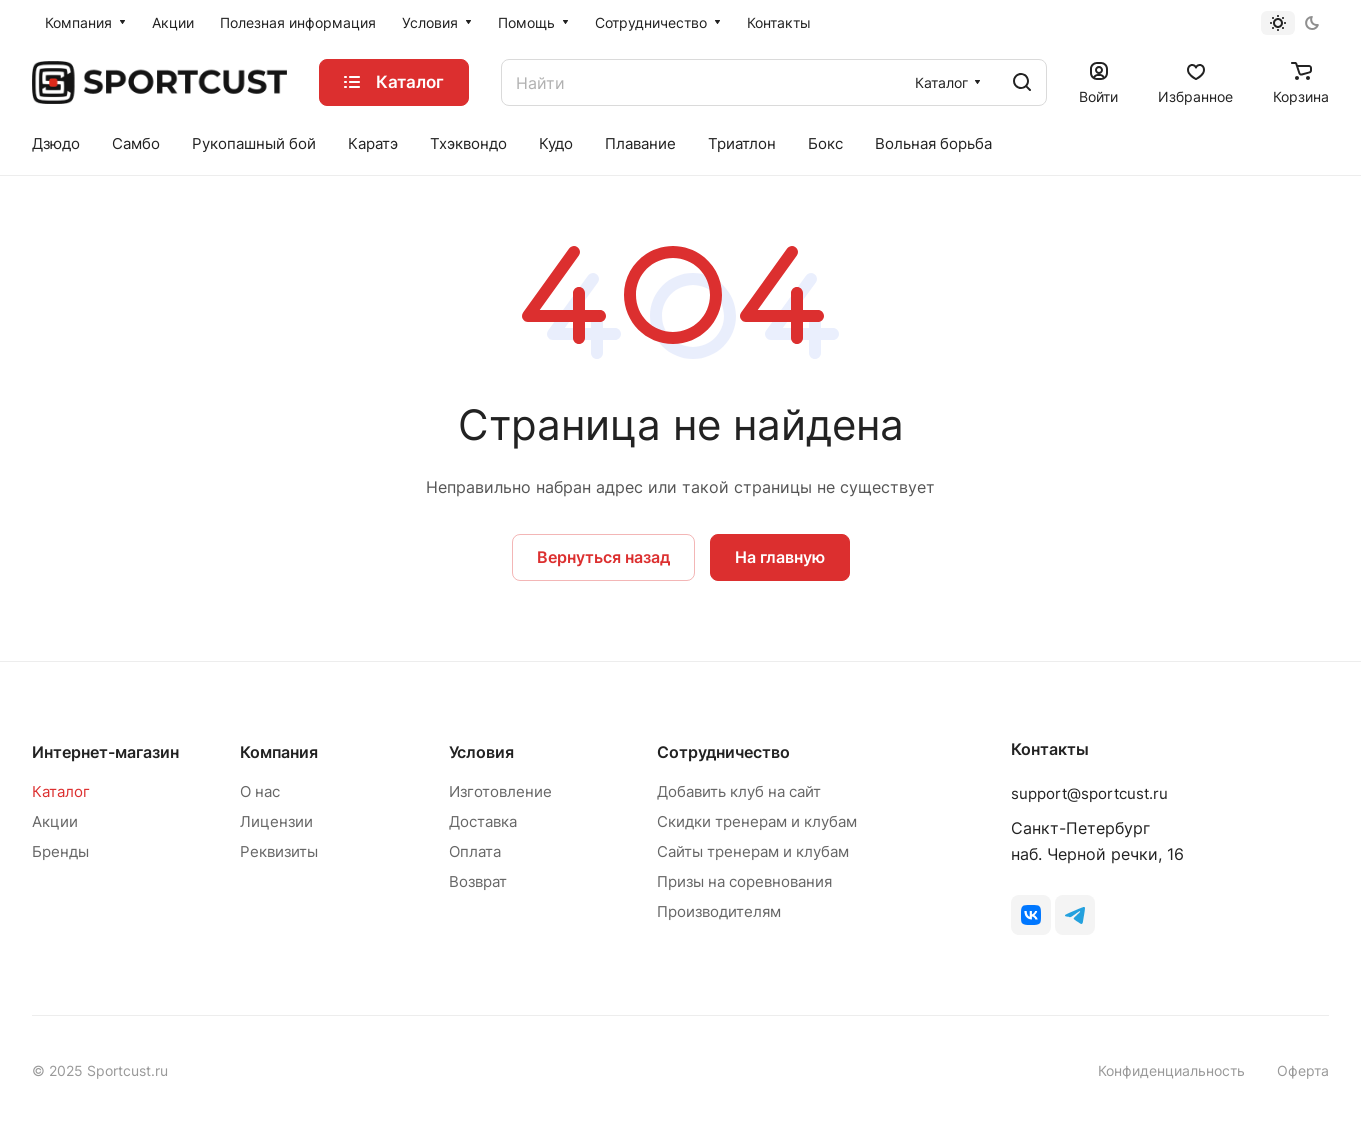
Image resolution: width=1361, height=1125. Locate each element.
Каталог (61, 791)
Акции (55, 821)
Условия (481, 752)
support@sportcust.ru (1089, 793)
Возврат (478, 881)
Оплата (475, 851)
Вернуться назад (603, 557)
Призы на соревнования (744, 881)
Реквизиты (279, 851)
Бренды (60, 851)
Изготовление (500, 791)
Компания (279, 752)
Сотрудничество (723, 752)
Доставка (483, 821)
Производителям (719, 911)
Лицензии (276, 821)
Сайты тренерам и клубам (753, 851)
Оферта (1303, 1070)
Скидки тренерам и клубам (757, 821)
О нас (260, 791)
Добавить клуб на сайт (739, 791)
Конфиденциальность (1171, 1070)
